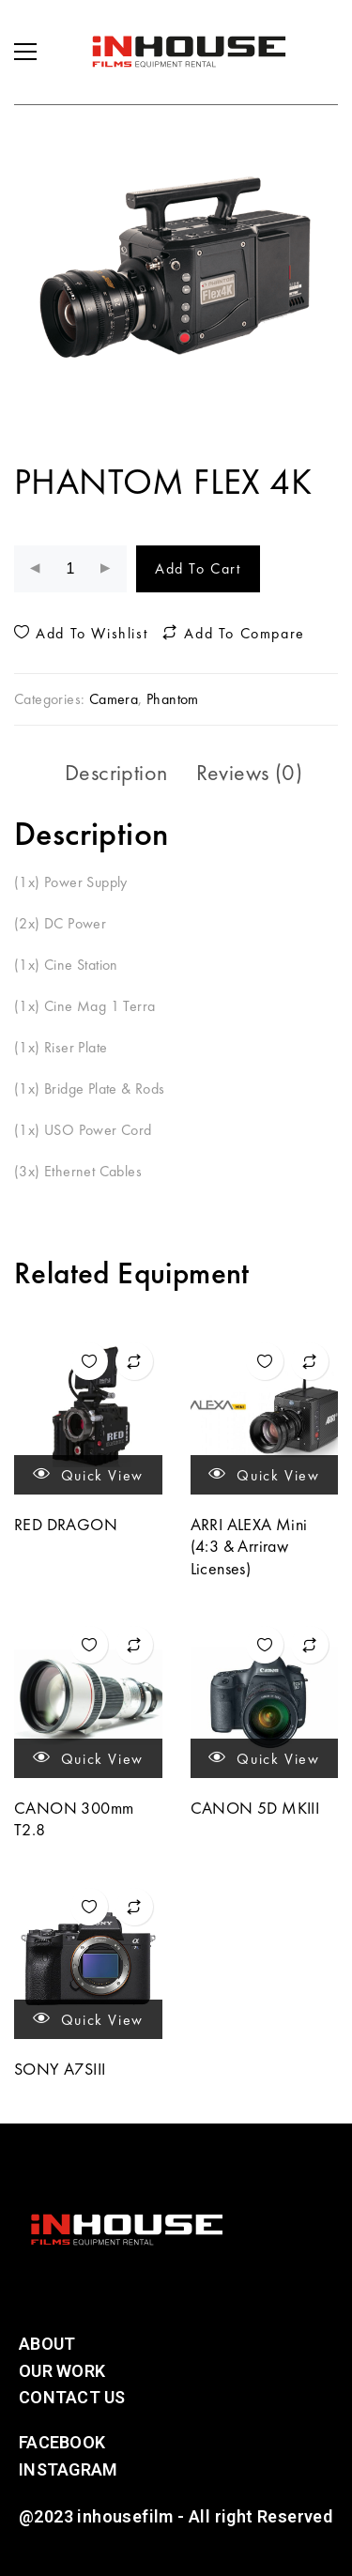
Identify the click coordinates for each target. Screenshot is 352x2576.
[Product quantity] (70, 568)
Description (116, 772)
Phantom (172, 699)
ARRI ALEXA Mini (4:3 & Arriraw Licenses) (249, 1546)
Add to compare (233, 633)
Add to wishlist (80, 633)
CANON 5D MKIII (255, 1807)
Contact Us (72, 2397)
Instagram (68, 2469)
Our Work (62, 2371)
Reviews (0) (249, 772)
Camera (113, 699)
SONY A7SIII (59, 2068)
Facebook (62, 2442)
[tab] (116, 773)
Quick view (88, 1474)
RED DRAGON (65, 1524)
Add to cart (198, 568)
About (47, 2344)
